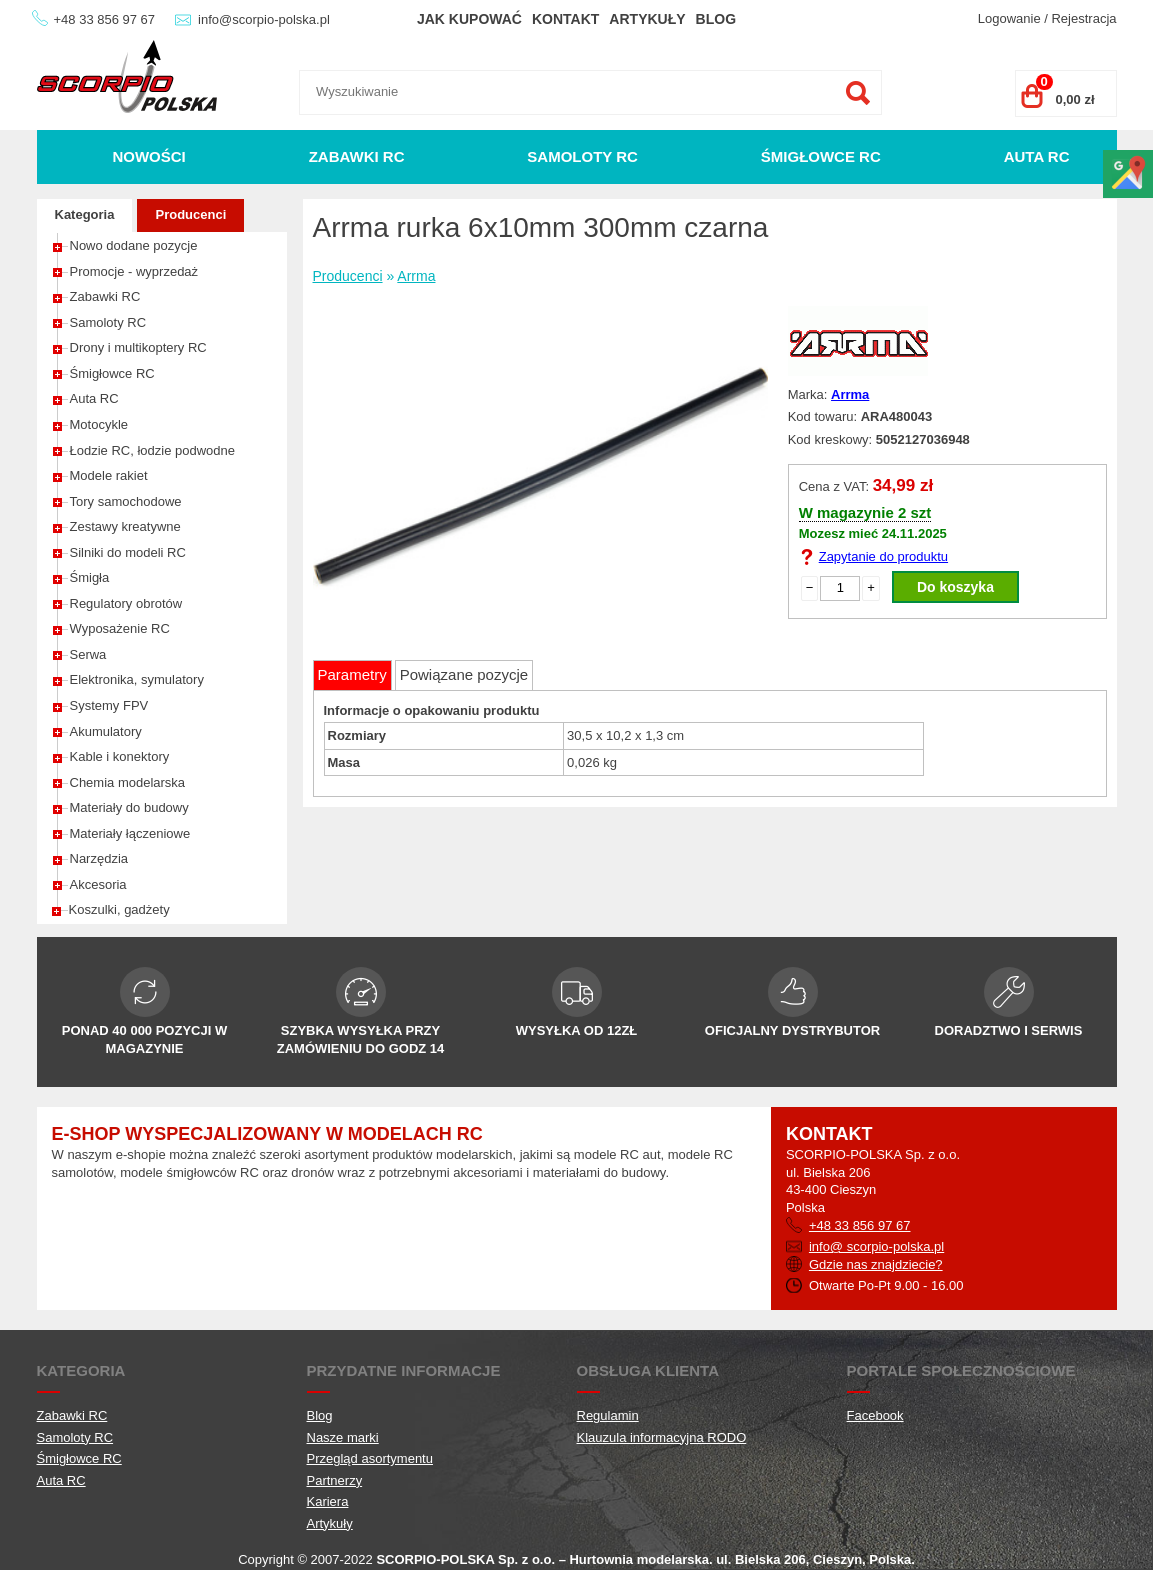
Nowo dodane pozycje (134, 245)
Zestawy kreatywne (125, 526)
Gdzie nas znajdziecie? (876, 1264)
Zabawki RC (357, 156)
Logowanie (1009, 18)
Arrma (416, 276)
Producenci (190, 214)
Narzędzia (99, 858)
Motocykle (99, 424)
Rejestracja (1083, 18)
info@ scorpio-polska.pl (876, 1246)
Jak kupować (469, 19)
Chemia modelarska (128, 782)
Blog (716, 19)
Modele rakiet (109, 475)
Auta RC (1037, 156)
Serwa (88, 654)
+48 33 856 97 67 (105, 19)
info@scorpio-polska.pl (264, 19)
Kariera (328, 1501)
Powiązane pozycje (464, 674)
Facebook (875, 1415)
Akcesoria (98, 884)
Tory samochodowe (126, 501)
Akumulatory (106, 731)
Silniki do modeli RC (128, 552)
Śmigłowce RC (821, 156)
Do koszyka (955, 587)
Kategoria (85, 214)
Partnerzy (335, 1480)
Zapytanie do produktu (883, 556)
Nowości (148, 156)
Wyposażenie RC (120, 628)
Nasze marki (343, 1437)
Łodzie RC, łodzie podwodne (153, 450)
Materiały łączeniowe (130, 833)
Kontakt (565, 19)
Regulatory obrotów (126, 603)
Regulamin (608, 1415)
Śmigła (90, 577)
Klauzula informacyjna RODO (662, 1437)
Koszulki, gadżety (119, 909)
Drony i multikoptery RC (138, 347)
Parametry (352, 674)
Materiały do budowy (129, 807)
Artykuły (647, 19)
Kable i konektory (120, 756)
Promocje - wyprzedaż (134, 271)
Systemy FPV (109, 705)
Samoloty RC (582, 156)
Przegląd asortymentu (370, 1458)
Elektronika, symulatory (137, 679)
